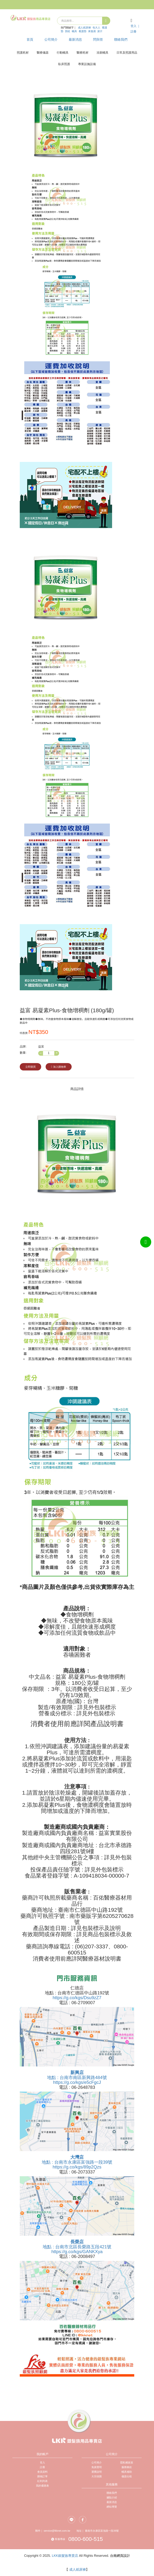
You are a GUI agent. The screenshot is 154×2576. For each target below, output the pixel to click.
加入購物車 (58, 1066)
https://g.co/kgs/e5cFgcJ (77, 2082)
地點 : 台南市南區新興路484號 (77, 2075)
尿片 (99, 31)
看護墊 (82, 31)
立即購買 (30, 1066)
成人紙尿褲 (84, 27)
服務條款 (127, 2467)
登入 (133, 26)
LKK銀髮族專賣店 (65, 2556)
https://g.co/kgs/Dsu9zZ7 (77, 1997)
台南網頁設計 (120, 2556)
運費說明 (96, 2471)
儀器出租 (127, 2476)
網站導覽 (112, 2506)
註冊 (133, 31)
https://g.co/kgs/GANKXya (76, 2251)
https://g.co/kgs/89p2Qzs (77, 2166)
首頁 (30, 39)
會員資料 (42, 2471)
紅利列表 (42, 2481)
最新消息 (75, 39)
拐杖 (67, 31)
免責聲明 (96, 2467)
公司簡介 (51, 39)
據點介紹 (112, 2497)
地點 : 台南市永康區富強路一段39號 (77, 2159)
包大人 (96, 27)
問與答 (98, 39)
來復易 (92, 31)
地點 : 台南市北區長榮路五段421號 (77, 2244)
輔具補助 (127, 2471)
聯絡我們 (120, 39)
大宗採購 (96, 2476)
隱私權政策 (126, 2462)
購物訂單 (42, 2476)
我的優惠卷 (42, 2485)
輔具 (74, 31)
